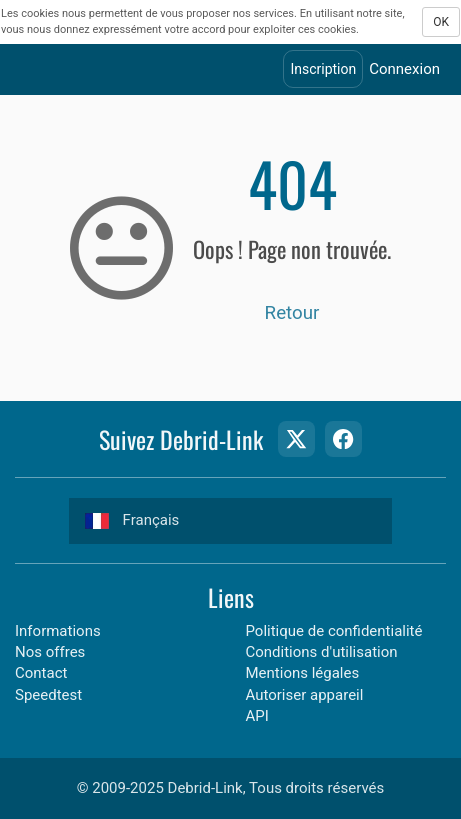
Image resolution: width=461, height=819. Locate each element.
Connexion (404, 69)
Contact (41, 673)
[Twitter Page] (296, 439)
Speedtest (48, 695)
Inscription (323, 69)
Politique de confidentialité (334, 631)
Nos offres (50, 652)
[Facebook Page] (343, 439)
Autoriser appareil (305, 695)
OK (441, 22)
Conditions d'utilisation (322, 652)
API (257, 716)
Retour (292, 313)
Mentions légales (303, 673)
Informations (58, 631)
